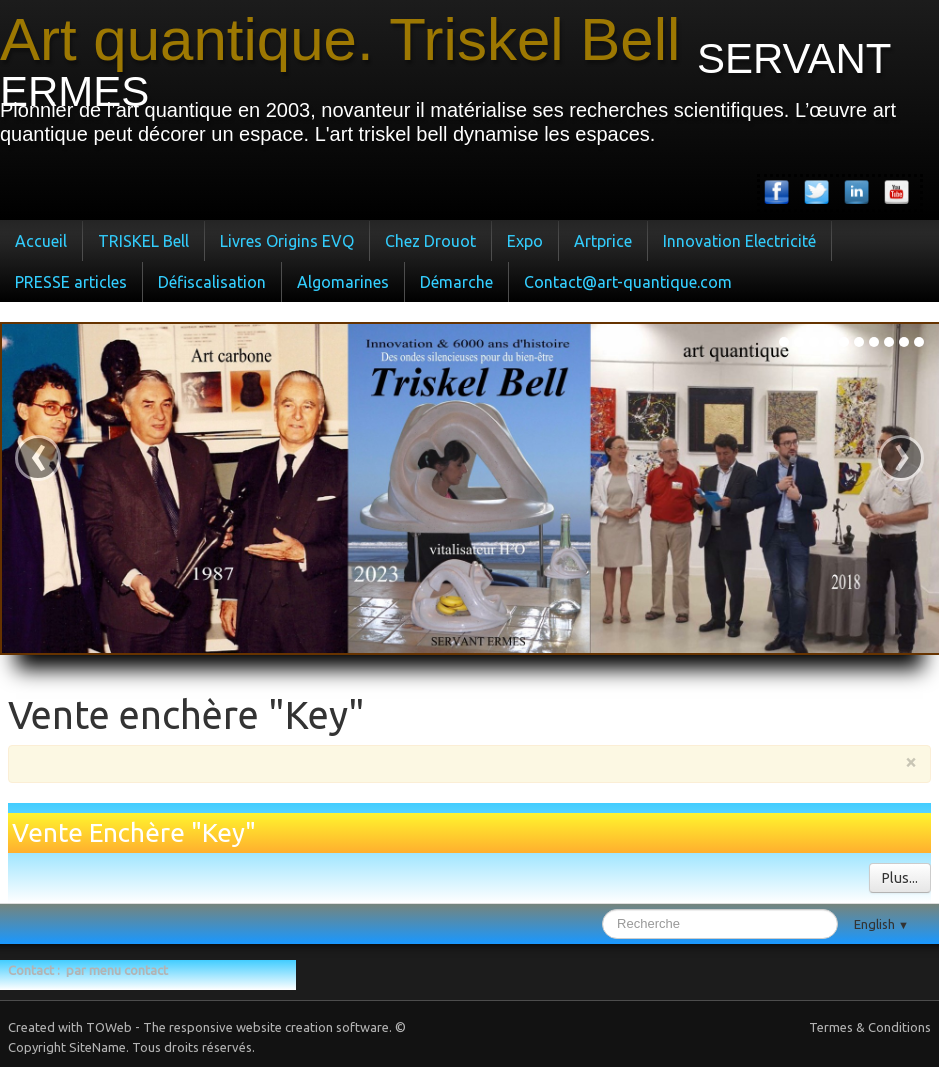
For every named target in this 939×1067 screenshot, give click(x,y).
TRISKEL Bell (143, 241)
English (881, 924)
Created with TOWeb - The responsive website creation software (198, 1027)
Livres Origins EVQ (287, 241)
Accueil (41, 241)
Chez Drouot (430, 241)
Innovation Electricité (739, 241)
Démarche (456, 282)
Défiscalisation (212, 282)
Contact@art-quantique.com (628, 282)
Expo (525, 241)
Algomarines (343, 282)
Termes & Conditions (870, 1027)
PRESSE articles (71, 282)
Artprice (603, 241)
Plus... (900, 878)
